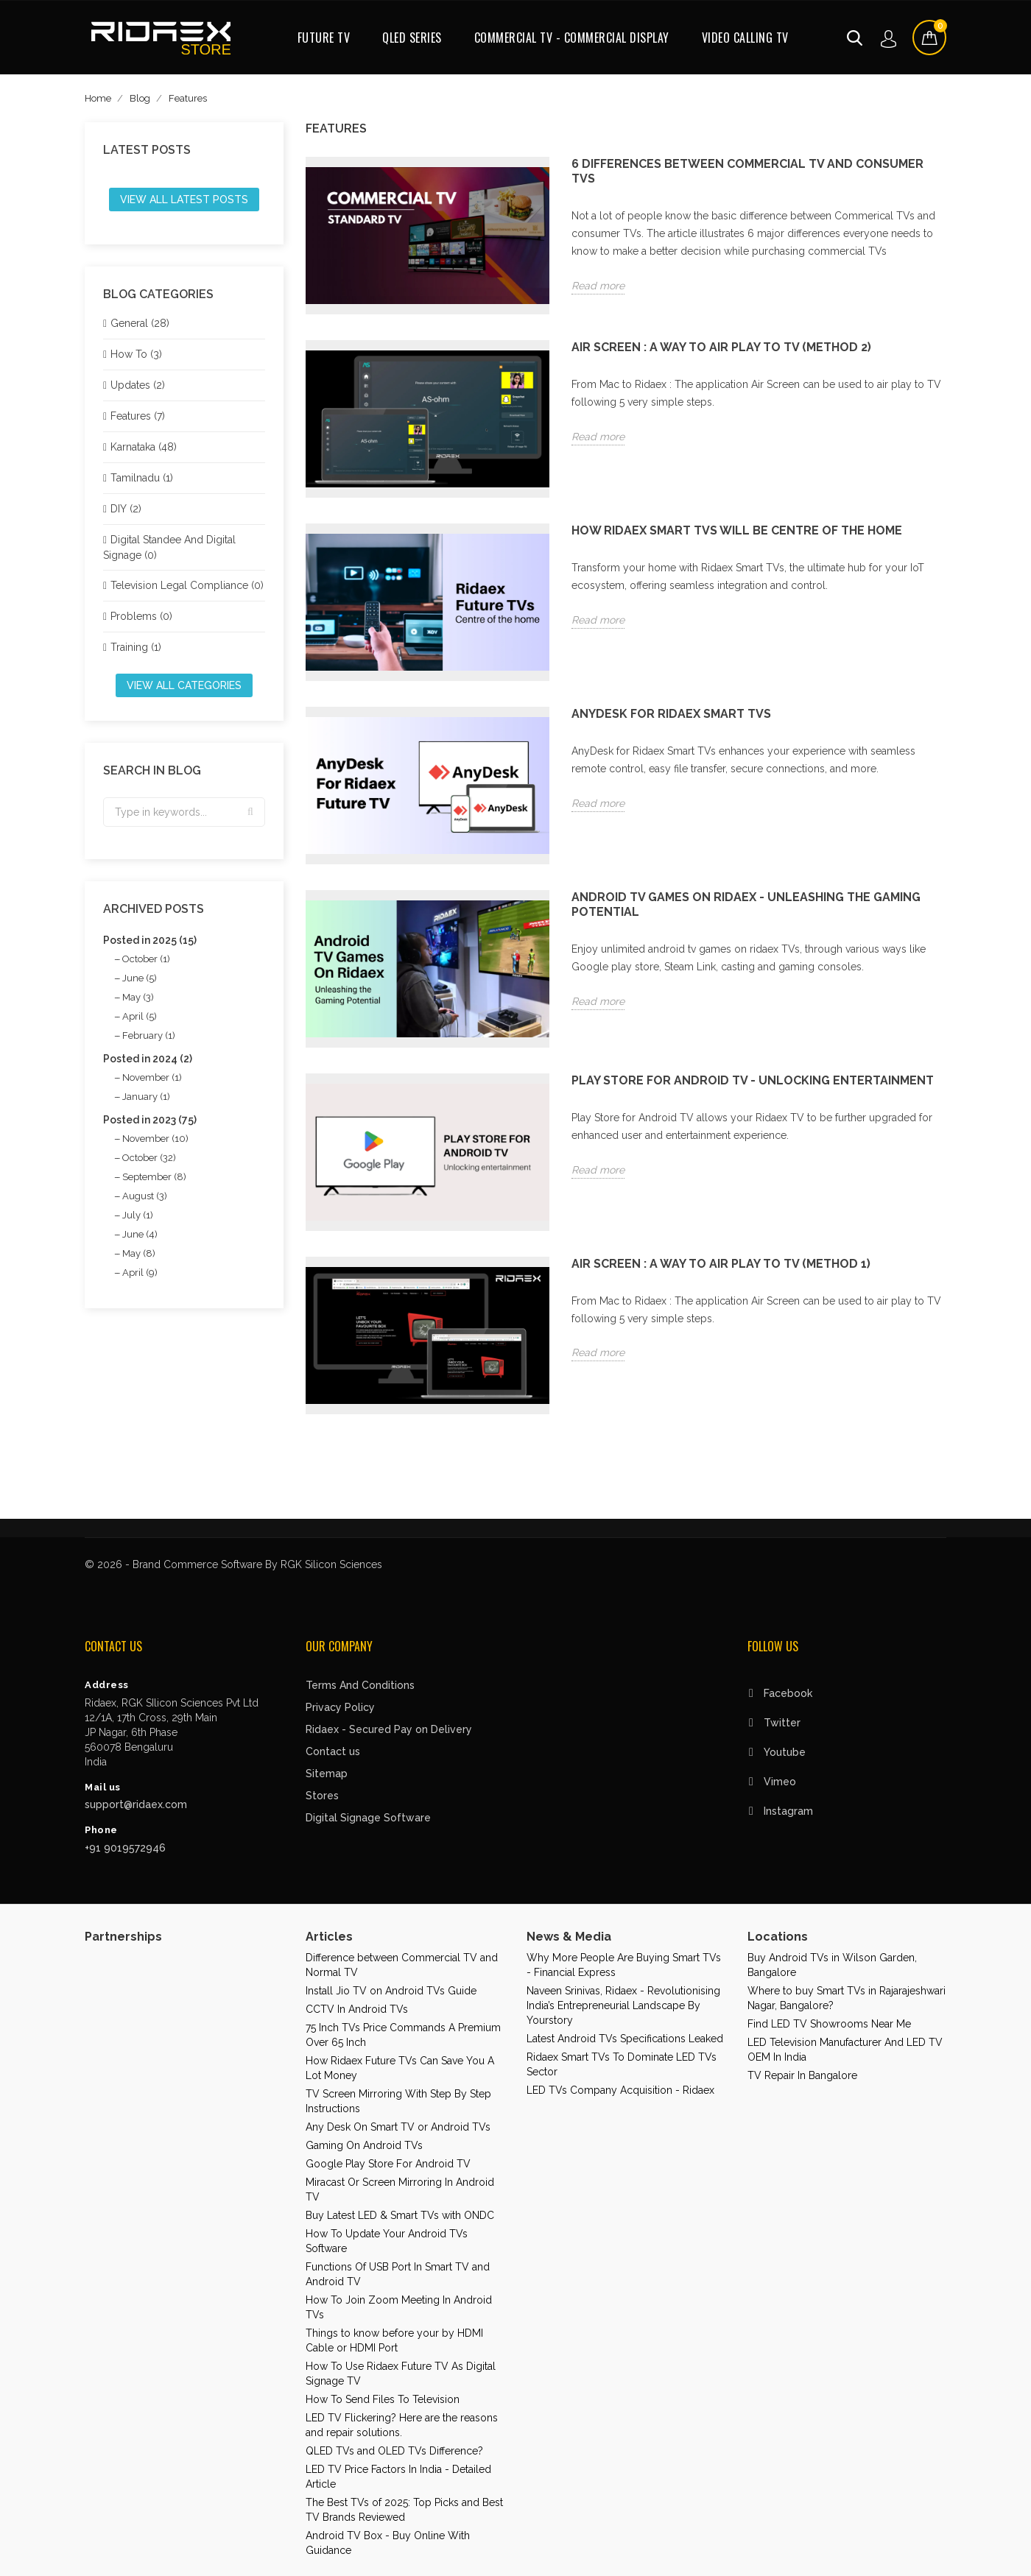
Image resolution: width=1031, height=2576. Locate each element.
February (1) (148, 1035)
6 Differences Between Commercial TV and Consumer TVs (747, 171)
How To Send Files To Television (383, 2399)
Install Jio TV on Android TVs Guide (391, 1991)
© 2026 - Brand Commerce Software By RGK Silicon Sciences (233, 1564)
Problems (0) (141, 616)
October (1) (146, 958)
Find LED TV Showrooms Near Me (829, 2024)
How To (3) (136, 354)
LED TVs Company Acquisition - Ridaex (620, 2090)
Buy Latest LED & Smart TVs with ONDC (400, 2215)
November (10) (155, 1138)
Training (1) (135, 647)
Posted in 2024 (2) (147, 1059)
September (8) (154, 1176)
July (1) (137, 1215)
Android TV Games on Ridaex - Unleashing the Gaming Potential (746, 904)
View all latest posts (184, 199)
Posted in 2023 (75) (150, 1120)
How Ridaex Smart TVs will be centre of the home (736, 530)
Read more (597, 286)
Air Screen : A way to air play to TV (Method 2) (721, 347)
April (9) (140, 1272)
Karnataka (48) (143, 447)
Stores (322, 1796)
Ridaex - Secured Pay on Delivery (389, 1729)
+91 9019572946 (125, 1848)
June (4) (140, 1234)
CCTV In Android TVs (357, 2009)
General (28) (139, 323)
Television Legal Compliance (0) (187, 585)
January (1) (146, 1096)
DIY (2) (125, 509)
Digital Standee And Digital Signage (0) (169, 547)
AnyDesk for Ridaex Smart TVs (671, 714)
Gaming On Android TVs (364, 2145)
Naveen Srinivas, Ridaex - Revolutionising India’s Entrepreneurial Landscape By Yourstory (623, 2005)
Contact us (333, 1751)
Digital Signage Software (368, 1818)
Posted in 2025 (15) (150, 940)
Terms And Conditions (360, 1685)
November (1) (152, 1077)
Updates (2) (137, 385)
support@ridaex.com (136, 1804)
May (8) (138, 1253)
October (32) (149, 1157)
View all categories (184, 685)
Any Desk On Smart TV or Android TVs (398, 2127)
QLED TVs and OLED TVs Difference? (394, 2451)
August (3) (144, 1195)
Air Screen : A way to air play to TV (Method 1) (720, 1264)
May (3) (138, 997)
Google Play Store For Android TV (388, 2164)
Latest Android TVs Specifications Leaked (625, 2038)
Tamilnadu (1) (141, 478)
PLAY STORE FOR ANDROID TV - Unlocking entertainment (752, 1080)
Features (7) (137, 416)
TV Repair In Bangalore (802, 2075)
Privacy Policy (340, 1707)
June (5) (139, 978)
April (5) (139, 1016)
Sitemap (327, 1773)
